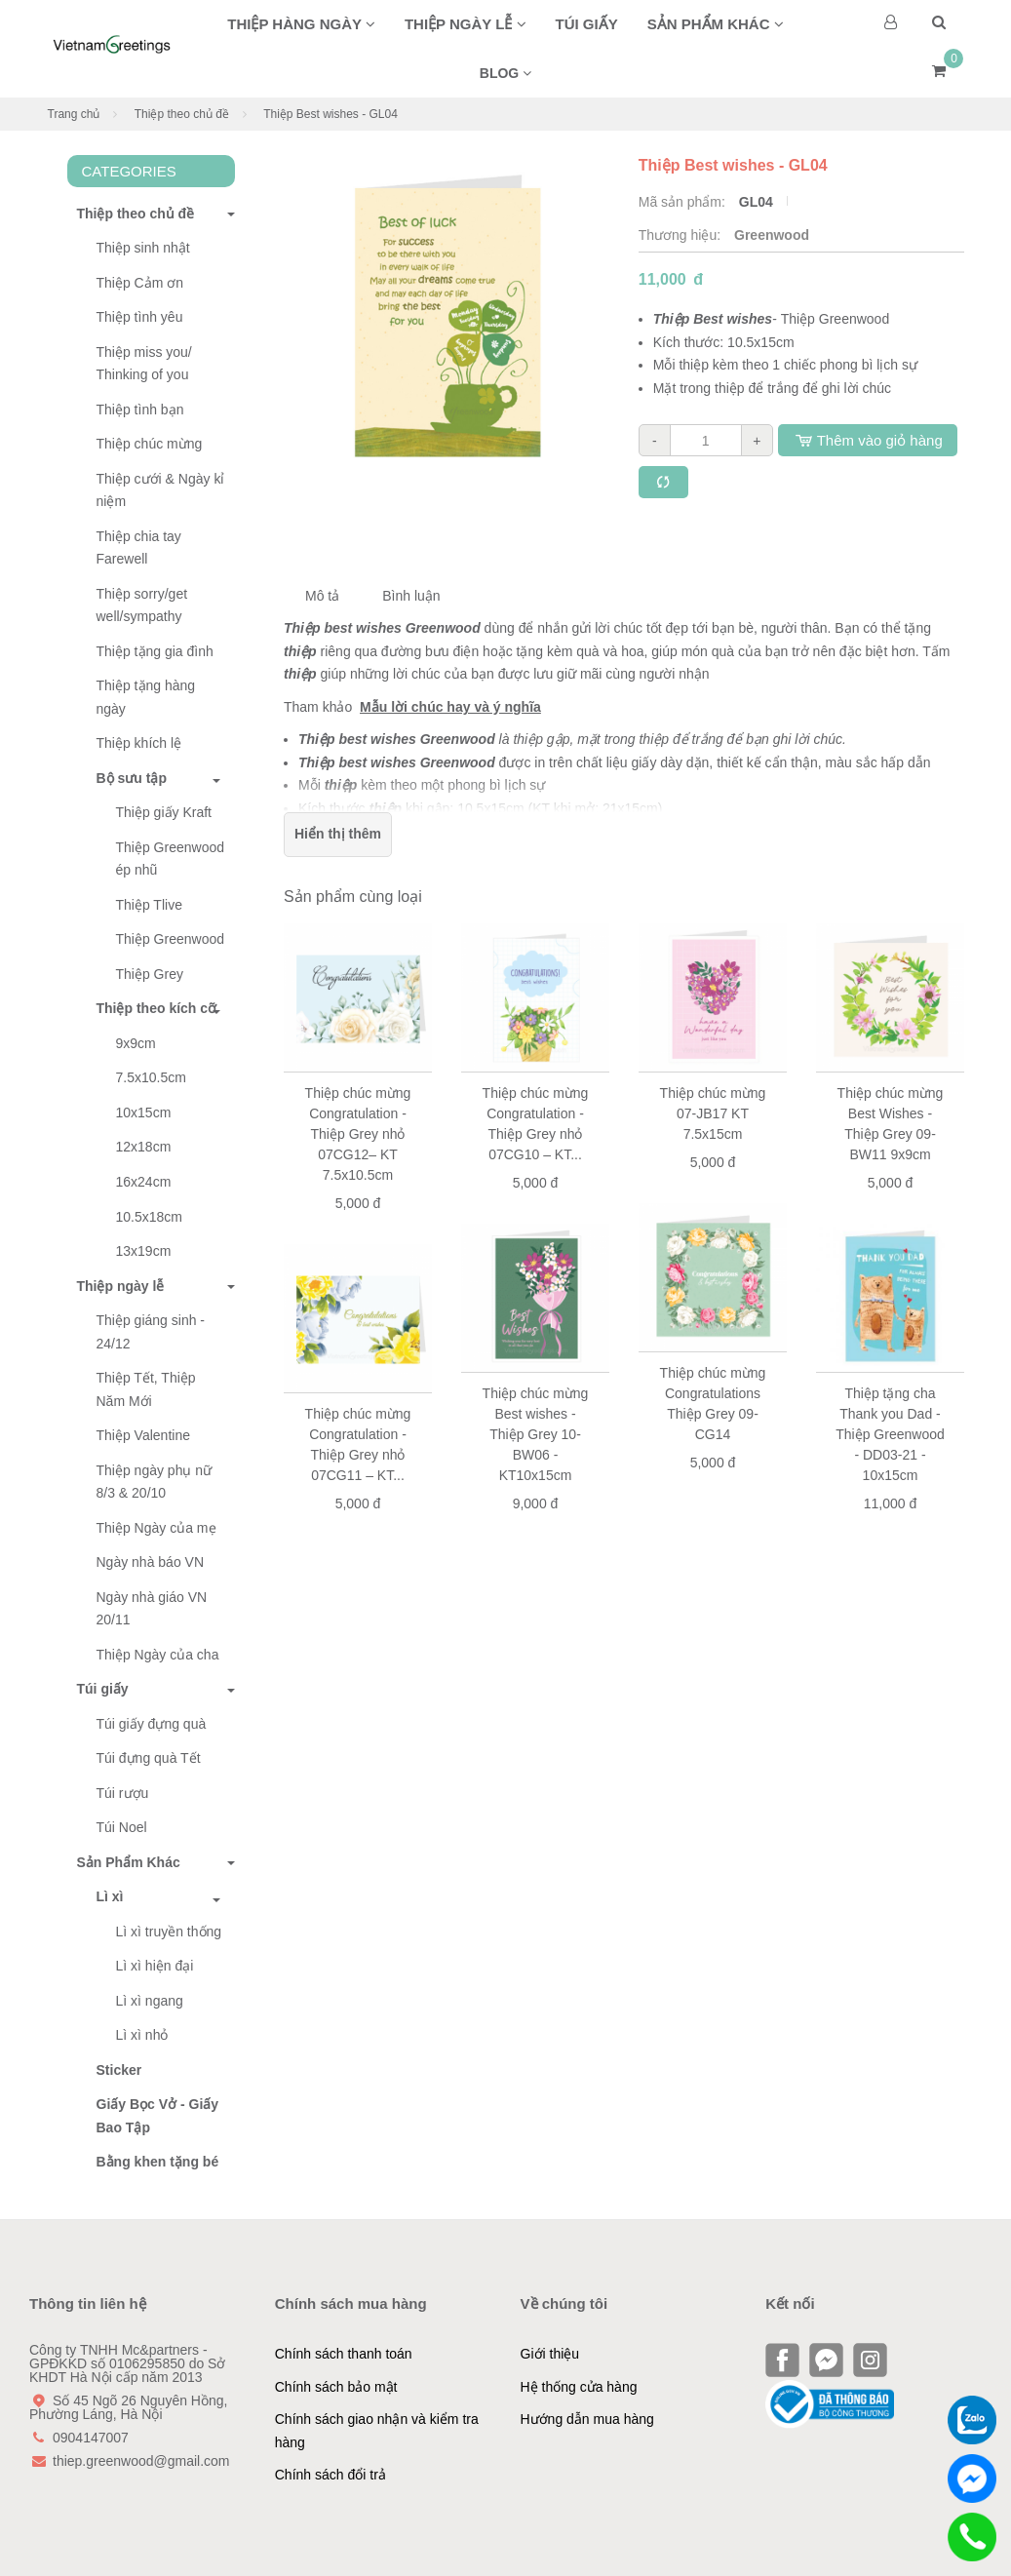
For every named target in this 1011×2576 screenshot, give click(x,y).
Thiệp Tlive (149, 905)
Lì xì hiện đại (155, 1965)
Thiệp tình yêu (140, 317)
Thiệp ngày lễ (465, 24)
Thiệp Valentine (143, 1435)
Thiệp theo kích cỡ (157, 1008)
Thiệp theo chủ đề (182, 114)
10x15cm (144, 1112)
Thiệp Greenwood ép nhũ (170, 858)
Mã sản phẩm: (684, 202)
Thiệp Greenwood (170, 939)
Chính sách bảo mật (336, 2387)
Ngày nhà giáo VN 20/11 (152, 1608)
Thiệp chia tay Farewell (139, 547)
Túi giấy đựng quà (152, 1724)
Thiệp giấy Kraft (164, 812)
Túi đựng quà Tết (149, 1758)
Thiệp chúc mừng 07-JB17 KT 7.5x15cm (713, 1113)
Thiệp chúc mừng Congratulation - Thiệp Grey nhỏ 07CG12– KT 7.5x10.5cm (358, 1134)
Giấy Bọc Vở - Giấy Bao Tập (158, 2115)
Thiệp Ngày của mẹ (156, 1528)
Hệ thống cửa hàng (579, 2387)
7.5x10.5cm (151, 1077)
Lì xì (110, 1896)
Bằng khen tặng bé (158, 2161)
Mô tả (322, 596)
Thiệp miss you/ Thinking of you (144, 363)
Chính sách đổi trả (330, 2474)
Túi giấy (587, 24)
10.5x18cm (149, 1217)
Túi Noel (122, 1827)
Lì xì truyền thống (169, 1931)
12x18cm (144, 1146)
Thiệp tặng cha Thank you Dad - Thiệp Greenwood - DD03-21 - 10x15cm (890, 1434)
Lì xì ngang (149, 2001)
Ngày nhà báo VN (151, 1562)
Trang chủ (74, 114)
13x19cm (144, 1251)
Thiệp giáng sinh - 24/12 (151, 1331)
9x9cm (136, 1043)
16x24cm (144, 1182)
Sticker (119, 2070)
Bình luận (411, 596)
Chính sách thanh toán (343, 2353)
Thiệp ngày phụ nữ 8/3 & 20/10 (155, 1482)
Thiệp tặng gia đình (155, 651)
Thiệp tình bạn (140, 409)
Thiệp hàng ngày (301, 24)
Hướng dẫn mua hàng (587, 2419)
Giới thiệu (550, 2353)
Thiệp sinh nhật (143, 247)
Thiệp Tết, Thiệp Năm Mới (146, 1389)
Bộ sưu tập (132, 778)
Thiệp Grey (149, 974)
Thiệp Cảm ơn (140, 283)
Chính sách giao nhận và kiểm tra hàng (377, 2430)
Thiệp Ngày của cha (158, 1654)
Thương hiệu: (681, 235)
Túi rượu (123, 1793)
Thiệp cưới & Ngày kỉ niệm (161, 490)
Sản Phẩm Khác (123, 1862)
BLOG (505, 73)
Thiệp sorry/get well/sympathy (142, 605)
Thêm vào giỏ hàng (868, 440)
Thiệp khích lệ (139, 743)
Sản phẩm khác (715, 24)
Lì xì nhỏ (142, 2035)
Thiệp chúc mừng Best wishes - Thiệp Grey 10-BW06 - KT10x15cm (536, 1434)
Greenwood (771, 235)
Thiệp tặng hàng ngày (146, 697)
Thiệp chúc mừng (150, 443)
